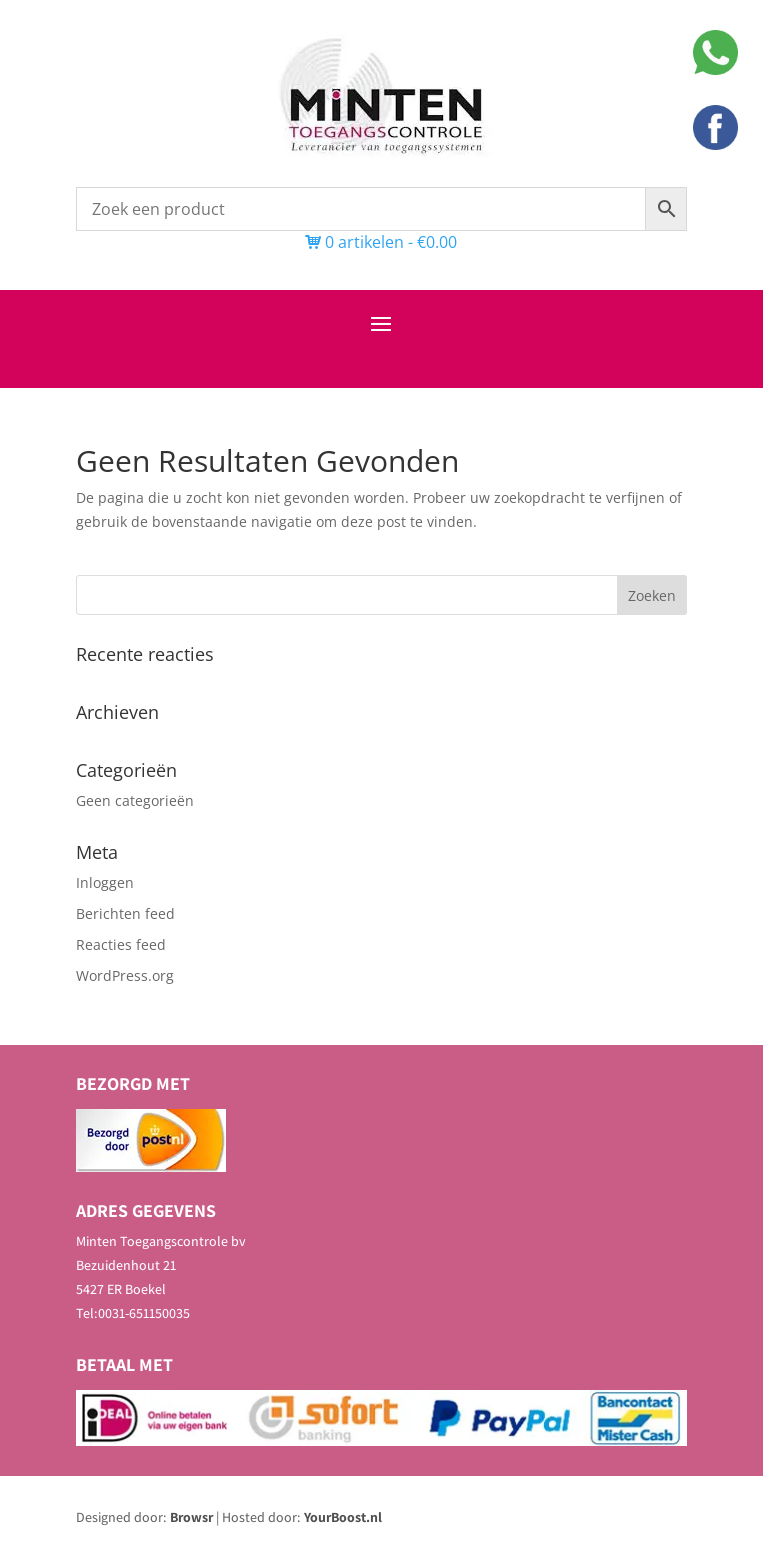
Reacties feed (121, 944)
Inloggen (105, 882)
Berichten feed (125, 913)
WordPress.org (125, 975)
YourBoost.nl (343, 1517)
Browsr (191, 1517)
